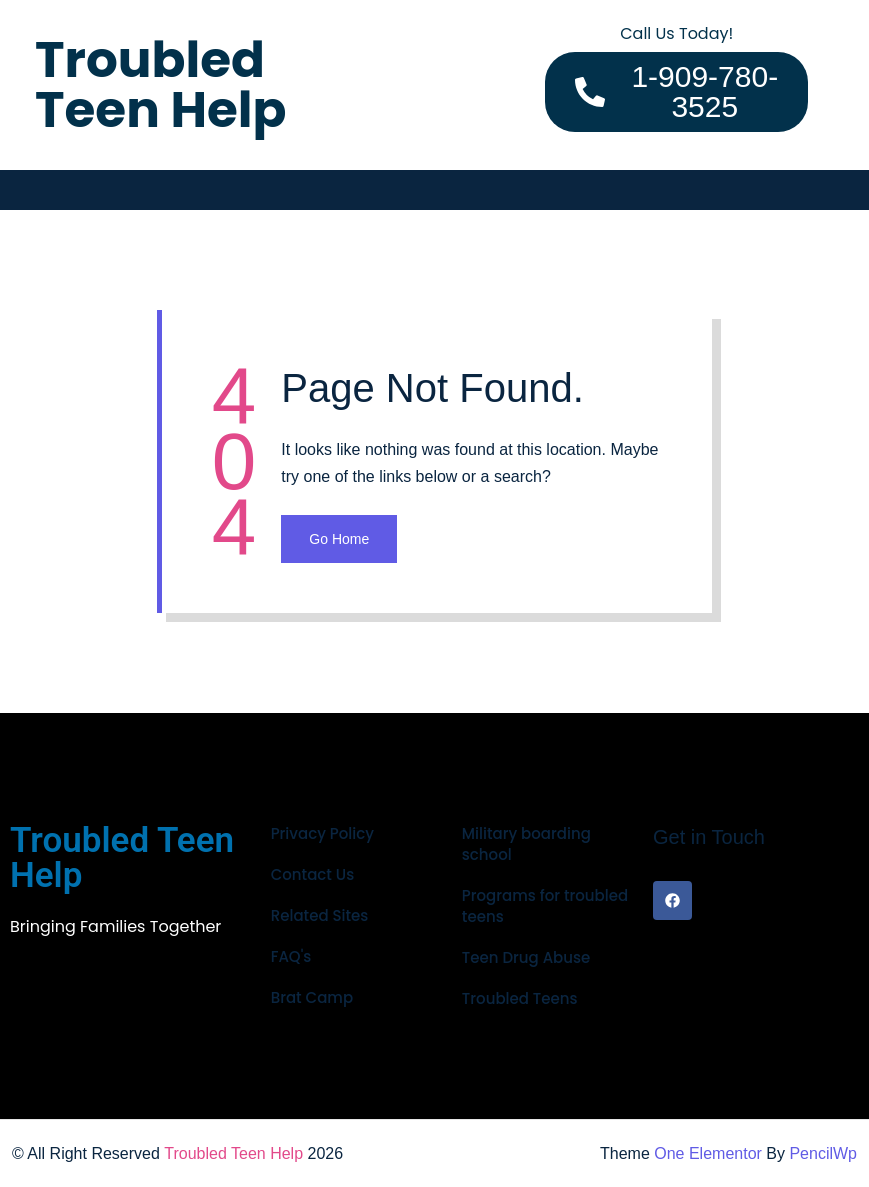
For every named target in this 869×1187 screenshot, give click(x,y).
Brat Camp (312, 997)
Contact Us (313, 874)
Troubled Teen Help (233, 1153)
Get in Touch (709, 837)
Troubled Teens (520, 998)
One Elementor (708, 1153)
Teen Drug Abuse (526, 957)
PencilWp (823, 1153)
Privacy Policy (322, 833)
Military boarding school (526, 844)
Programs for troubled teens (545, 906)
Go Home (339, 539)
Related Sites (320, 915)
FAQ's (291, 956)
